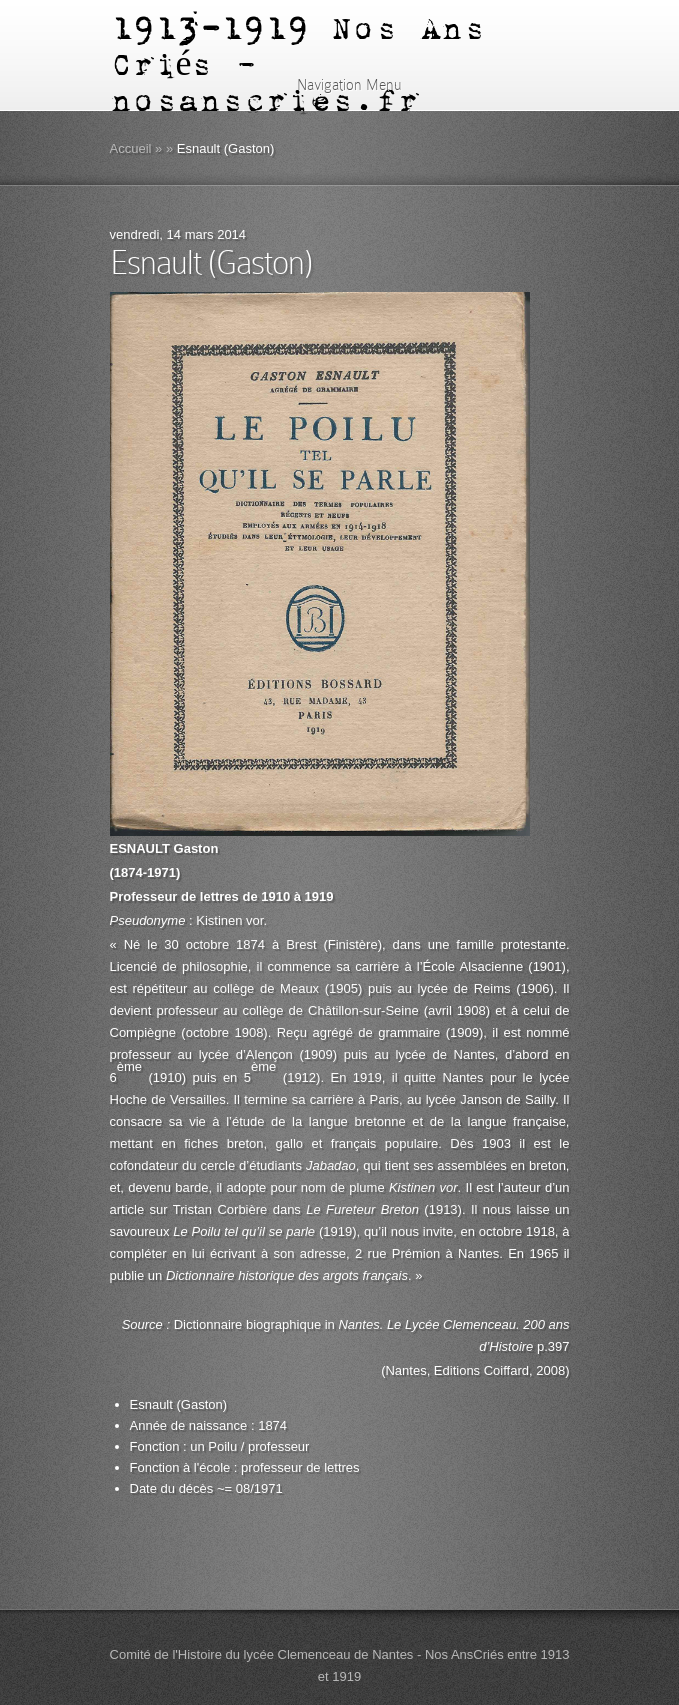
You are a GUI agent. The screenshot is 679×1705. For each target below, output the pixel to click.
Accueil (131, 148)
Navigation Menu (336, 85)
